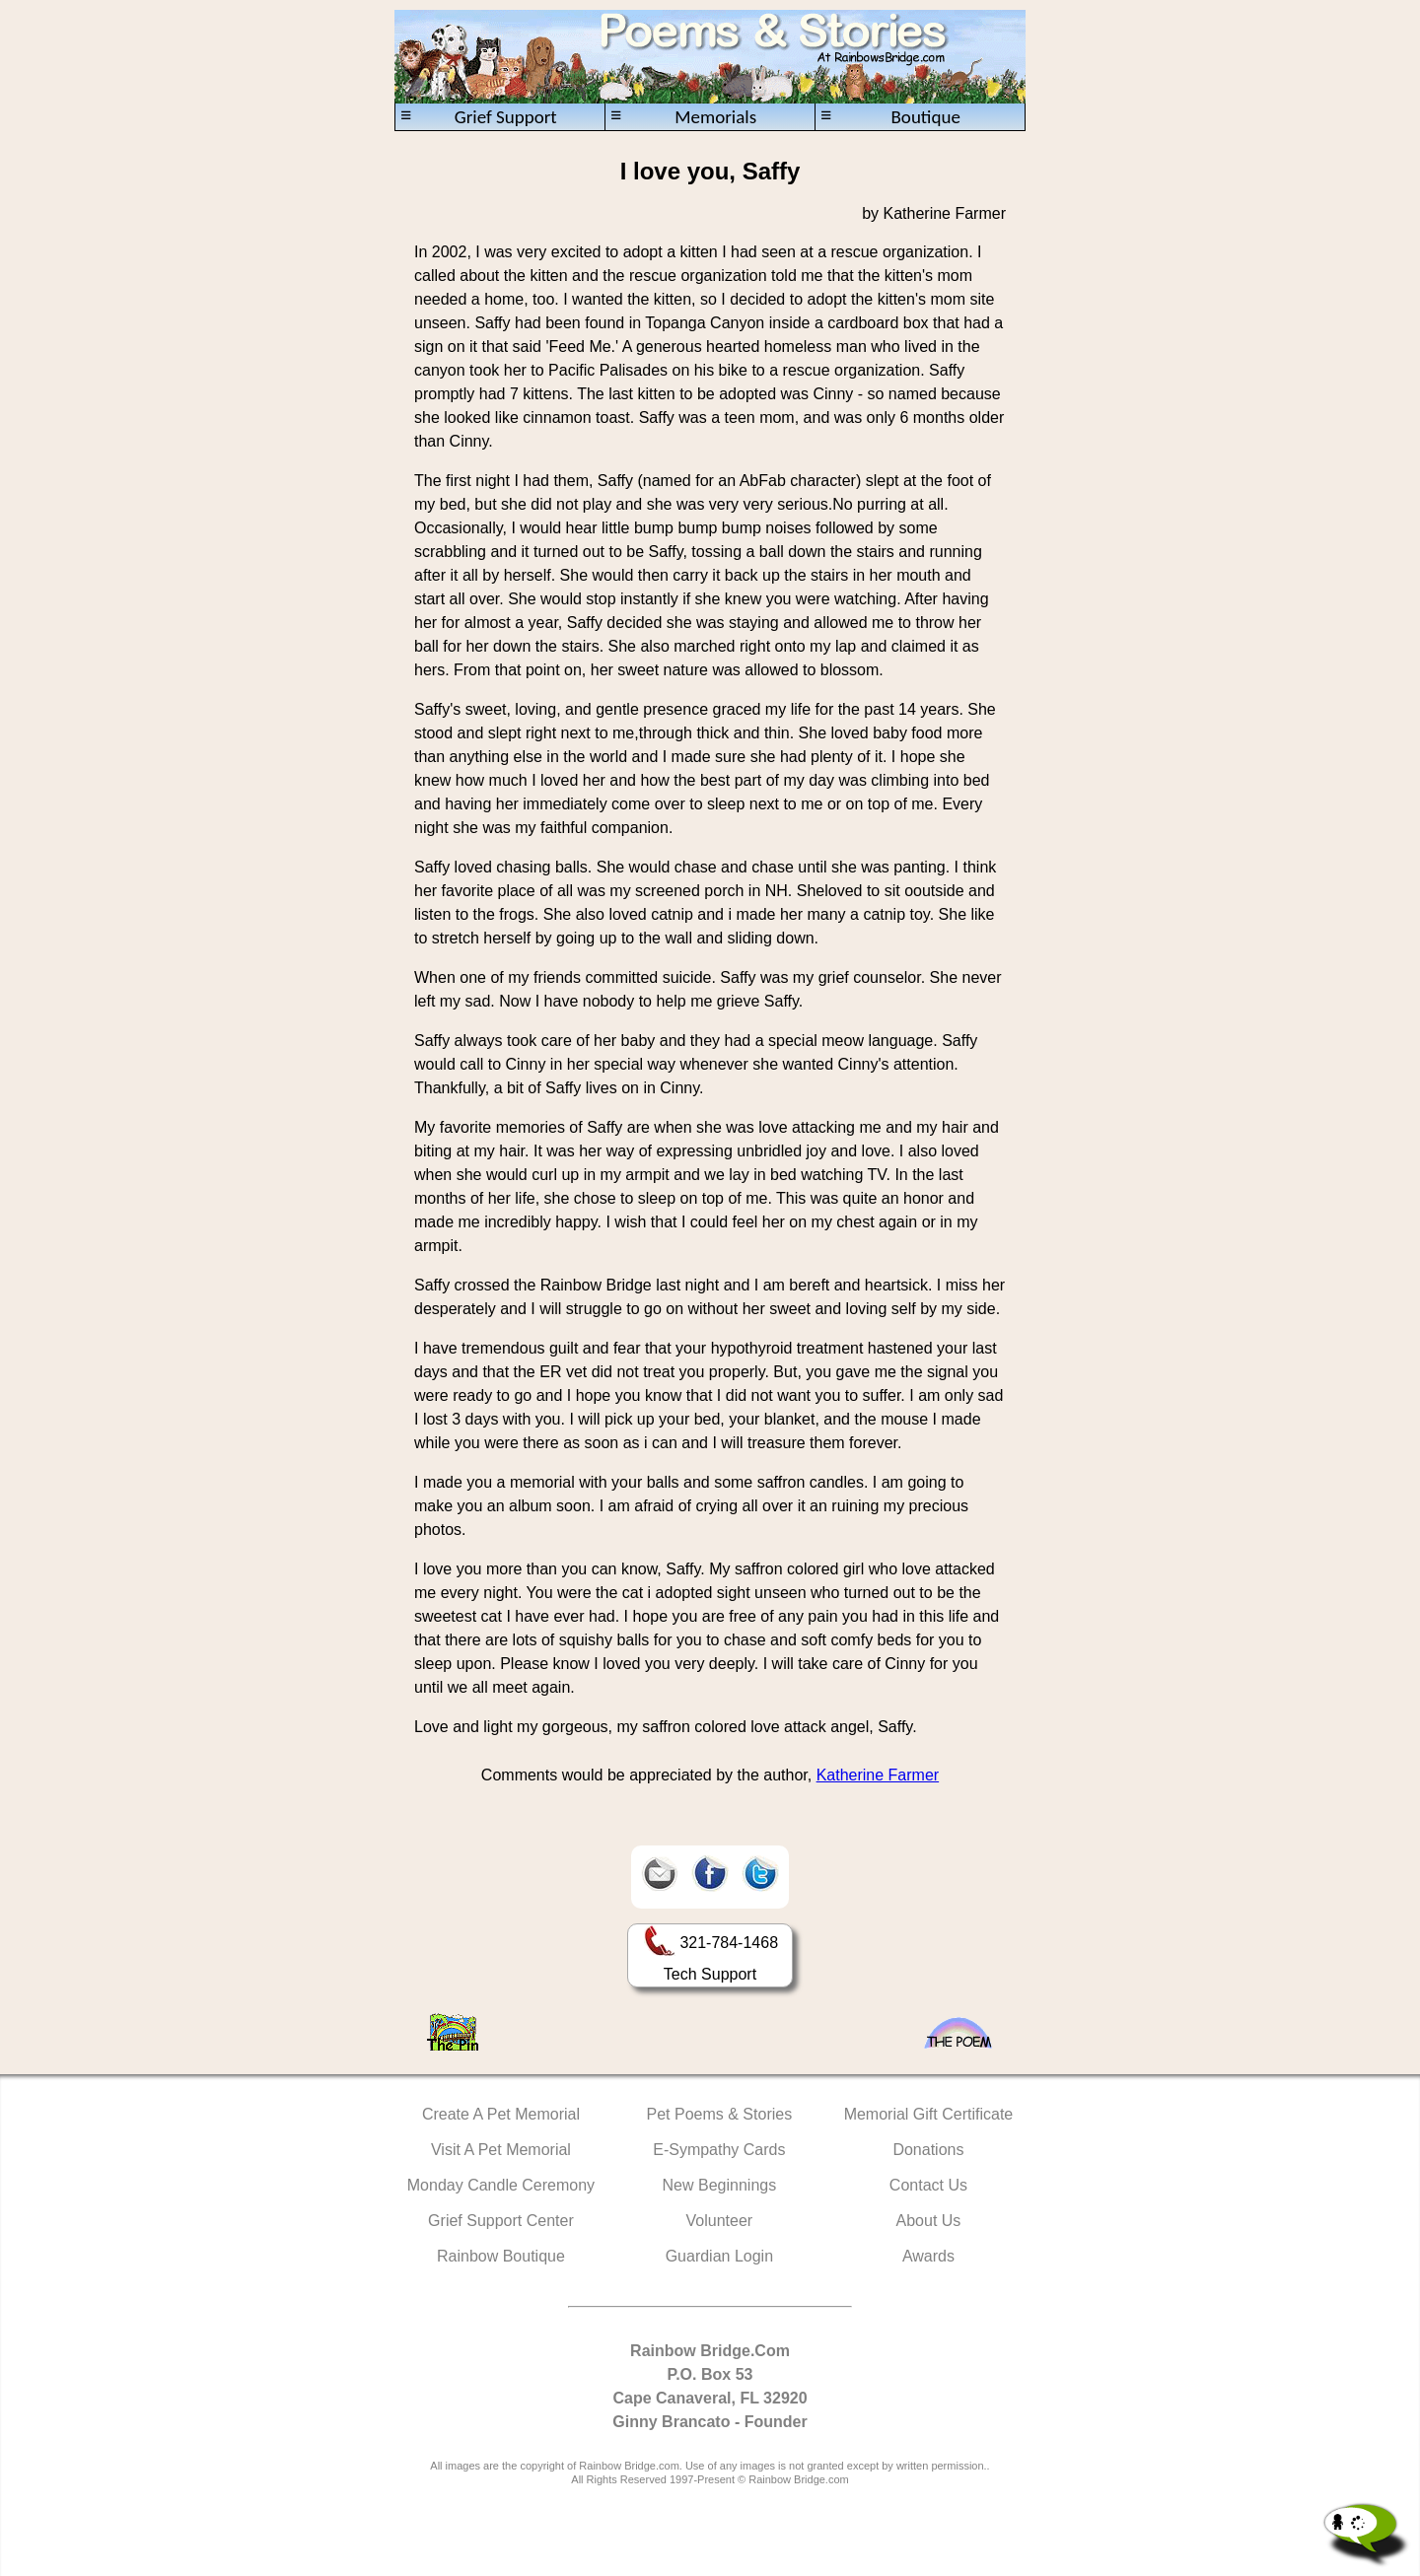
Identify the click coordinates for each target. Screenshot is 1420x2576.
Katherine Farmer (878, 1775)
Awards (928, 2256)
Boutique (890, 116)
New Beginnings (720, 2185)
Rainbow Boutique (501, 2256)
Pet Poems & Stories (720, 2114)
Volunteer (719, 2220)
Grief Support (478, 116)
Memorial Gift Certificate (929, 2114)
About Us (928, 2220)
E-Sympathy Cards (719, 2149)
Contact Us (928, 2185)
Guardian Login (719, 2256)
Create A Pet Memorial (501, 2114)
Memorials (683, 116)
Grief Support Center (501, 2220)
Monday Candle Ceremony (501, 2185)
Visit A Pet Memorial (501, 2149)
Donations (927, 2149)
